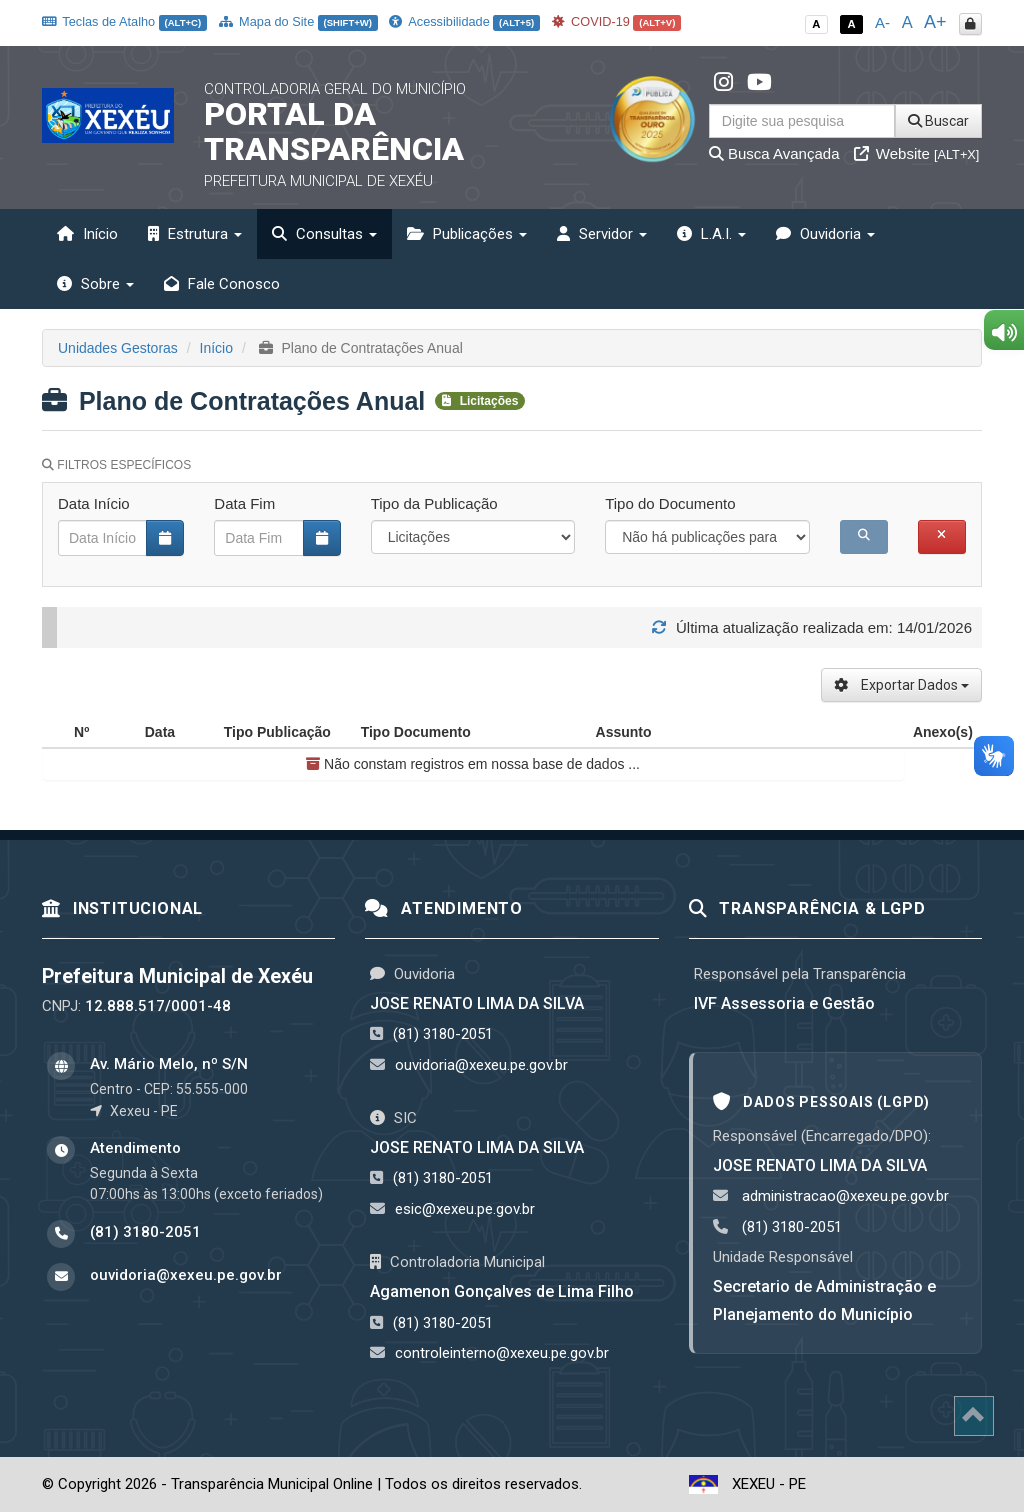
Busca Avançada (774, 153)
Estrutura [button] (195, 234)
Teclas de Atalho (124, 21)
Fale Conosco (222, 284)
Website (917, 153)
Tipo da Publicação (434, 503)
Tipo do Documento (670, 503)
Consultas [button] (324, 234)
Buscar (938, 121)
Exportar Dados (901, 685)
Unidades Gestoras (118, 348)
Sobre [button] (95, 284)
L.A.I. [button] (711, 234)
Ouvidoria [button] (825, 234)
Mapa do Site (298, 21)
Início (87, 234)
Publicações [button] (467, 234)
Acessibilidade (464, 21)
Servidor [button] (602, 234)
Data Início (94, 503)
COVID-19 (617, 21)
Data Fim (244, 503)
